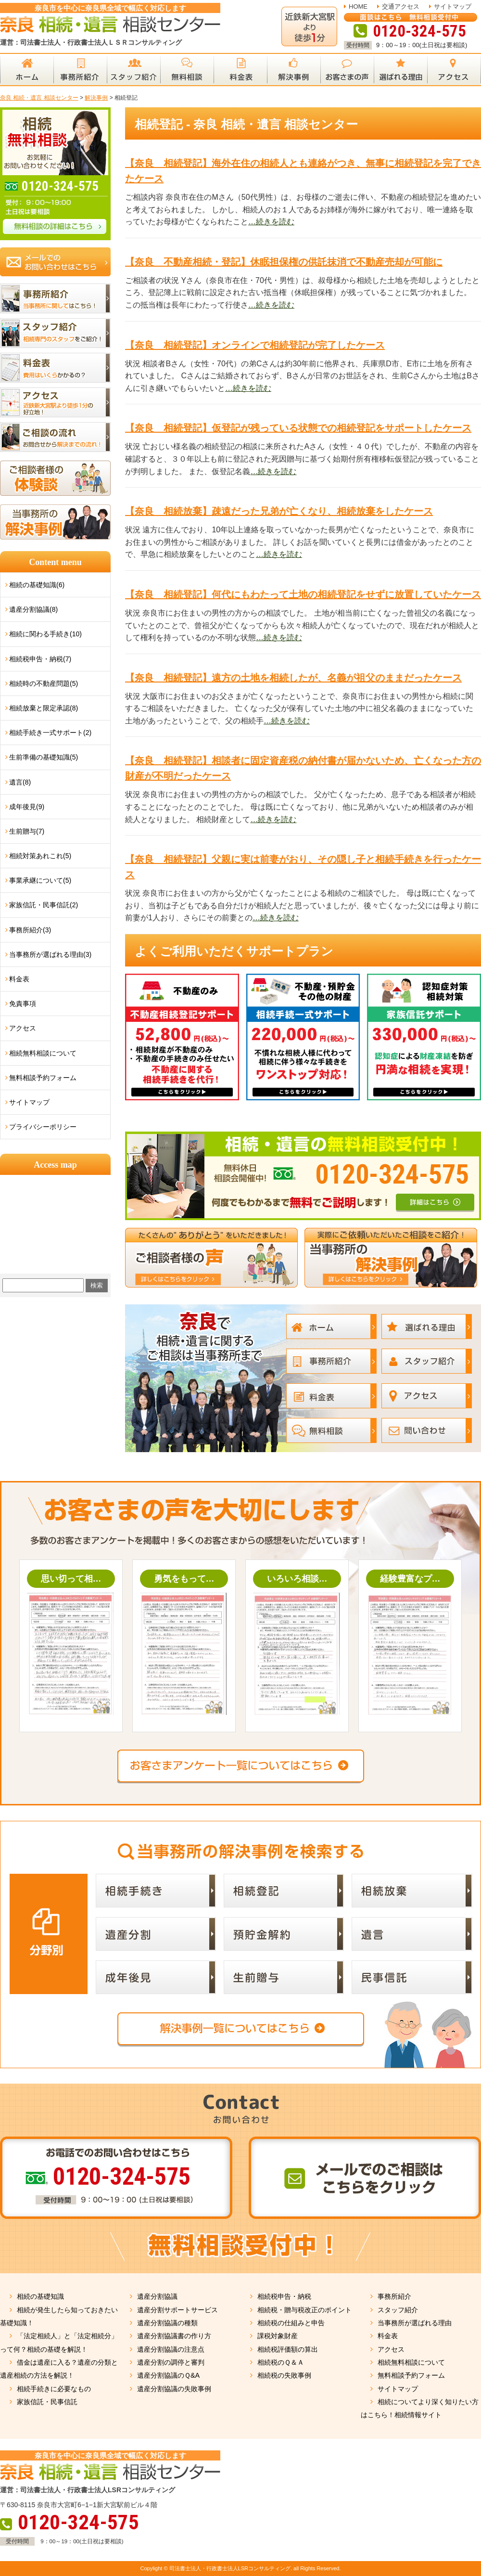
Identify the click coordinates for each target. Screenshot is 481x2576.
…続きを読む (271, 222)
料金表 (19, 979)
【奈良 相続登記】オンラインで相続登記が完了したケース (255, 345)
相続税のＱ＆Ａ (280, 2362)
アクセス (22, 1028)
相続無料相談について (42, 1053)
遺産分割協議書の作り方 (174, 2336)
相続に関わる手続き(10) (45, 634)
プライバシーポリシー (42, 1127)
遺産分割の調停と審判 (170, 2362)
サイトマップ (452, 6)
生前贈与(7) (26, 831)
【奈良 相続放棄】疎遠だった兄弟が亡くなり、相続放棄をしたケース (279, 511)
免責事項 (22, 1003)
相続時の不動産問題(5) (43, 683)
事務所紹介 (394, 2296)
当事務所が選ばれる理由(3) (50, 954)
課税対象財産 (277, 2336)
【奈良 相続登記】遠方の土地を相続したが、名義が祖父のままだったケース (293, 677)
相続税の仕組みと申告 (291, 2323)
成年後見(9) (26, 807)
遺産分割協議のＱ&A (168, 2375)
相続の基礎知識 (40, 2296)
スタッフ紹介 (398, 2310)
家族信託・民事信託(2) (43, 905)
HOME (358, 6)
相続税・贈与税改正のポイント (304, 2310)
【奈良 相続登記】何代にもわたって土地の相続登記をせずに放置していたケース (303, 594)
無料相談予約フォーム (42, 1078)
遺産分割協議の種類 (167, 2323)
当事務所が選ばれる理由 (415, 2323)
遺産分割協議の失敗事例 (174, 2389)
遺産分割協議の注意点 (170, 2349)
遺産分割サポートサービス (177, 2310)
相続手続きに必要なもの (54, 2389)
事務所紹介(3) (30, 930)
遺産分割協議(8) (33, 609)
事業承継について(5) (40, 880)
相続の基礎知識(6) (36, 585)
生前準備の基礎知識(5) (43, 757)
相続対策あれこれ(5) (40, 856)
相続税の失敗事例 (284, 2375)
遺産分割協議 (157, 2296)
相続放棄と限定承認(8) (43, 708)
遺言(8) (20, 782)
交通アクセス (400, 6)
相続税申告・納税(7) (40, 659)
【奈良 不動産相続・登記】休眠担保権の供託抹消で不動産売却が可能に (284, 262)
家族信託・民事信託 (47, 2402)
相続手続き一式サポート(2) (50, 732)
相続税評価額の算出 (287, 2349)
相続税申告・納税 (284, 2296)
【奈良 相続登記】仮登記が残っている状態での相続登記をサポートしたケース (298, 428)
